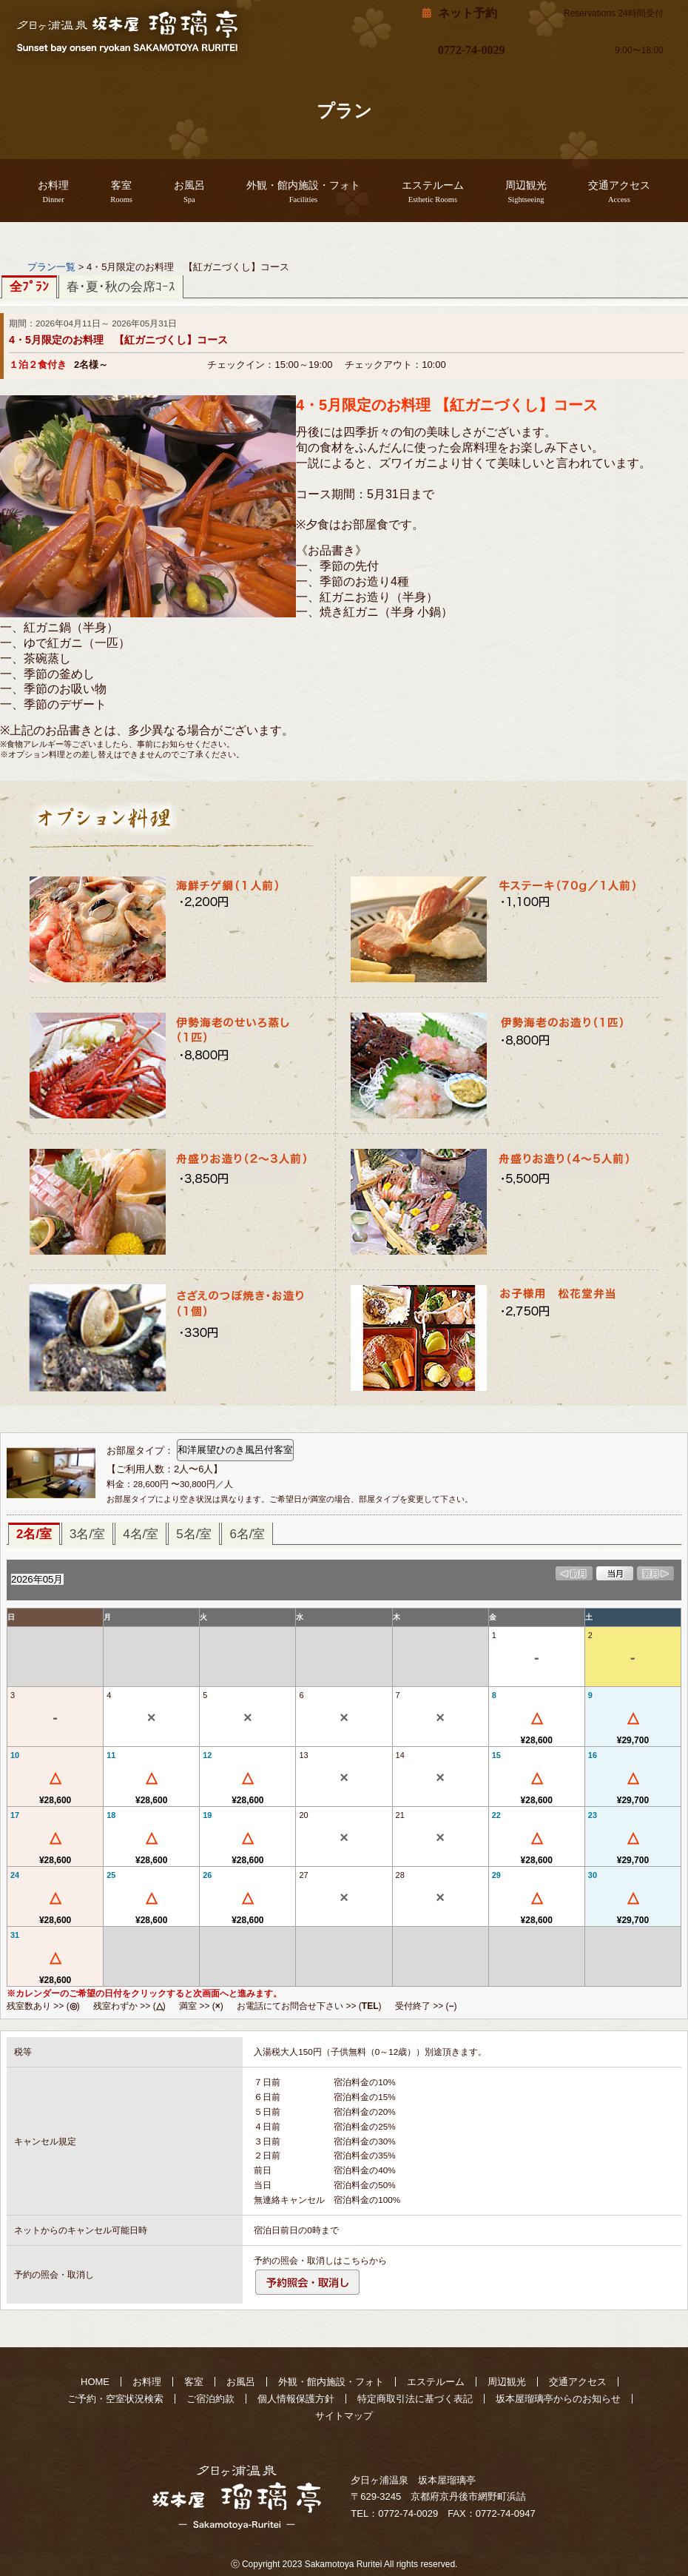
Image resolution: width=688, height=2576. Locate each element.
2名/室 (34, 1534)
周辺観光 (526, 192)
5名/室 (194, 1534)
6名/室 (247, 1534)
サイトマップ (344, 2416)
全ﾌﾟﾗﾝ (29, 287)
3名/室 (87, 1534)
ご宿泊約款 (210, 2399)
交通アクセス (619, 192)
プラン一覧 (51, 266)
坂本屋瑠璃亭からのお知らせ (558, 2399)
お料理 (53, 192)
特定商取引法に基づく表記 (415, 2399)
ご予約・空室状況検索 (115, 2399)
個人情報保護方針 (295, 2399)
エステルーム (433, 192)
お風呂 (189, 192)
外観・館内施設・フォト (303, 192)
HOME (95, 2382)
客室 (121, 192)
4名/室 (140, 1534)
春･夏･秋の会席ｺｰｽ (121, 287)
